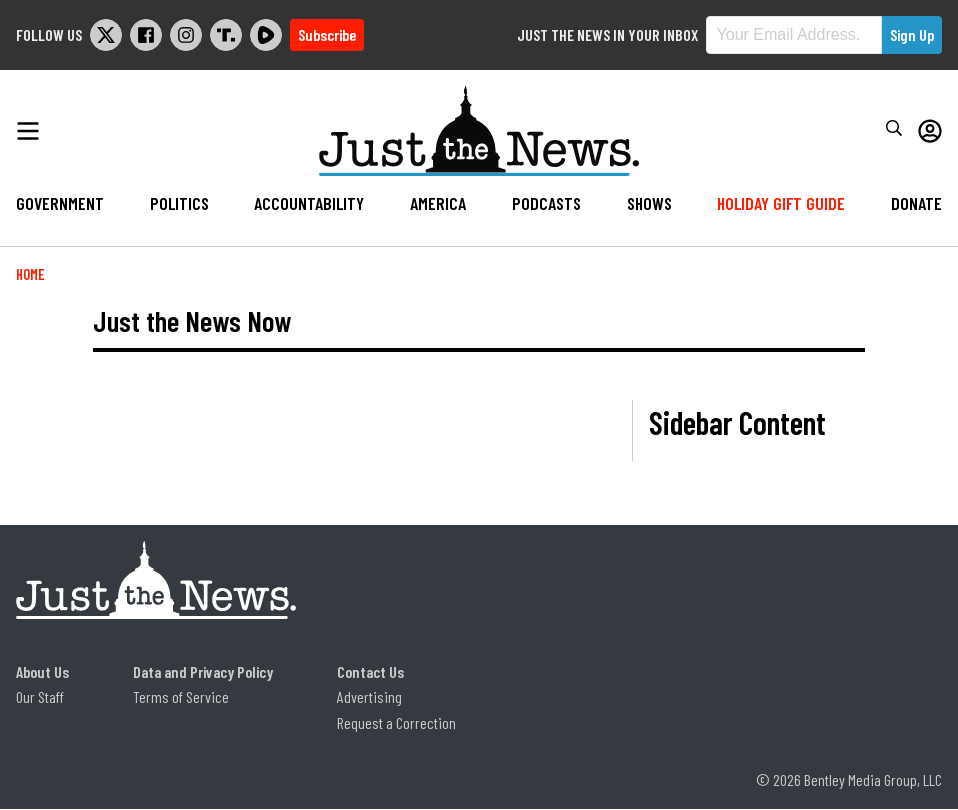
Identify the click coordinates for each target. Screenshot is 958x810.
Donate (916, 203)
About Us (42, 671)
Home (30, 274)
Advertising (369, 696)
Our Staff (40, 696)
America (438, 203)
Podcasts (546, 203)
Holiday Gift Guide (781, 203)
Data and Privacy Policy (203, 671)
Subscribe (327, 34)
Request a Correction (396, 722)
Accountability (309, 203)
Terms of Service (181, 696)
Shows (649, 203)
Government (60, 203)
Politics (179, 203)
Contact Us (370, 671)
